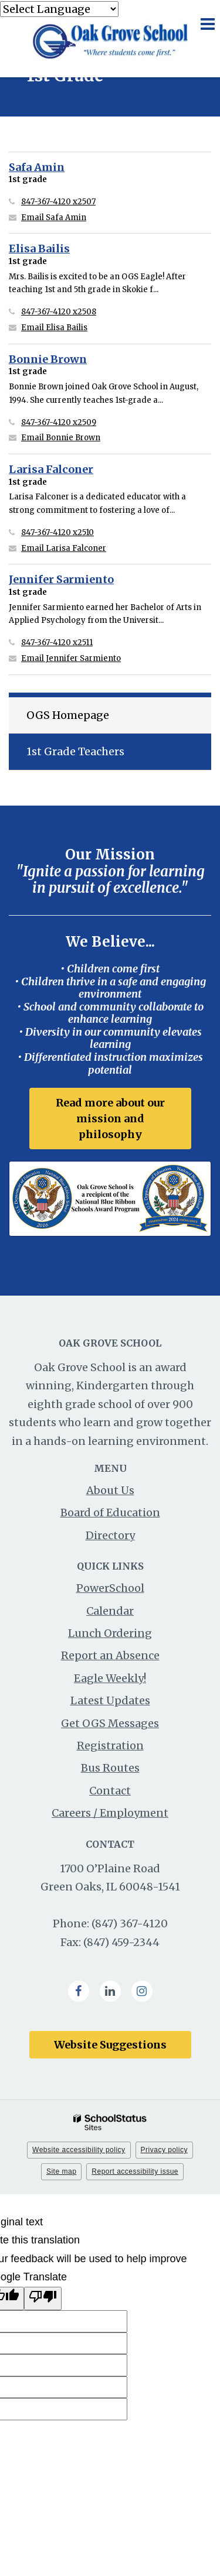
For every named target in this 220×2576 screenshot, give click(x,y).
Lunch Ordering (110, 1633)
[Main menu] (207, 23)
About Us (110, 1490)
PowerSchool (110, 1588)
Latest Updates (110, 1700)
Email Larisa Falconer (63, 548)
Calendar (110, 1611)
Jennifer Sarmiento (61, 579)
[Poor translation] (43, 2299)
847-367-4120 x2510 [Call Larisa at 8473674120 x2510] (57, 532)
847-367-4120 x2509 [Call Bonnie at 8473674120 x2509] (58, 422)
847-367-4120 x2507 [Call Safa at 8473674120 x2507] (58, 202)
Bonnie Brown (48, 359)
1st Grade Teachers (75, 751)
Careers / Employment (110, 1813)
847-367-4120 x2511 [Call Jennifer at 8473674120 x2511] (57, 643)
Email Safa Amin (53, 217)
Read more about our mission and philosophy (110, 1118)
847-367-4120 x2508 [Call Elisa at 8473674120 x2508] (58, 312)
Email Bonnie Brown (60, 438)
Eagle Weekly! (110, 1678)
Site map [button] (61, 2171)
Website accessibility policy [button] (79, 2150)
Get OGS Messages (110, 1723)
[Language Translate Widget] (59, 9)
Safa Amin (37, 167)
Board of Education (110, 1512)
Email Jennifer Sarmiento (71, 658)
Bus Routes (110, 1768)
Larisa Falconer (51, 469)
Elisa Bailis (39, 248)
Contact (110, 1790)
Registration (110, 1745)
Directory (110, 1535)
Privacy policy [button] (164, 2150)
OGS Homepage (67, 715)
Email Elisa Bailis (54, 328)
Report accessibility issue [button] (135, 2171)
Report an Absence (110, 1655)
